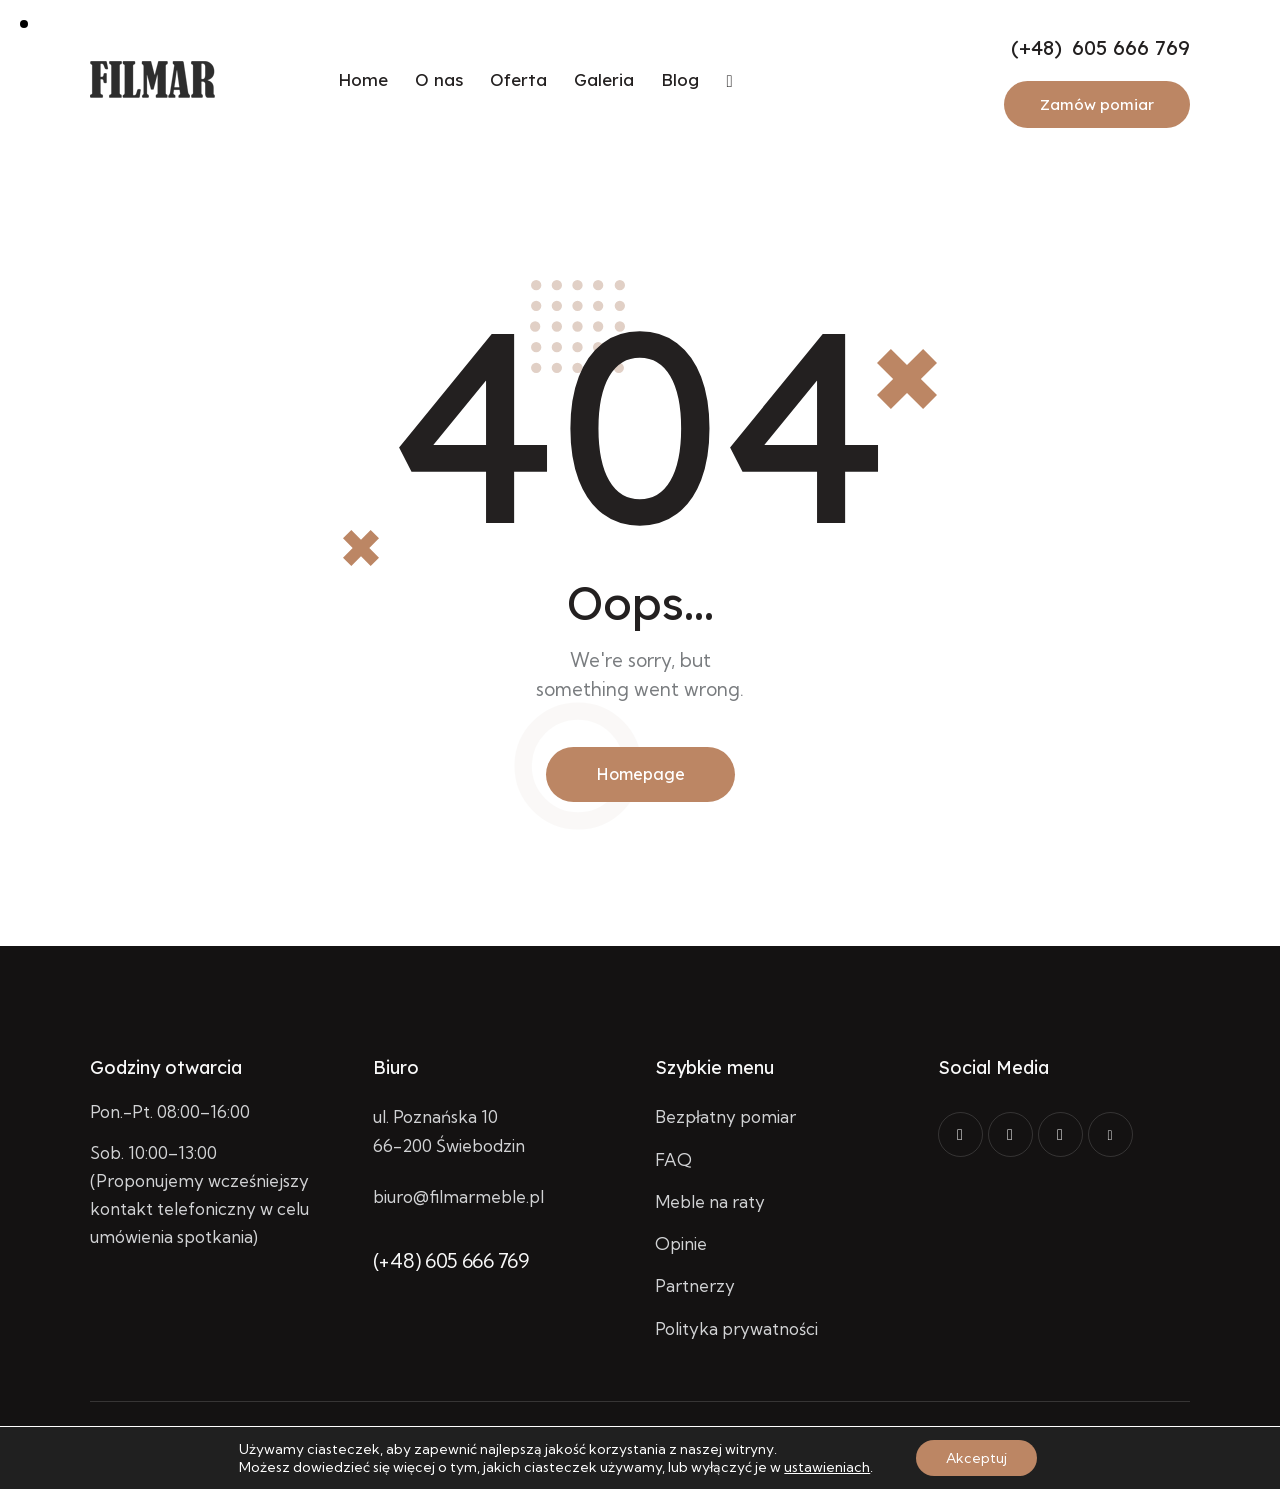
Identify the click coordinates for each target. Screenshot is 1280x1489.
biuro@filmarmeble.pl (458, 1196)
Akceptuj (976, 1458)
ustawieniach (827, 1467)
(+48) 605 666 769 (451, 1260)
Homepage (640, 774)
